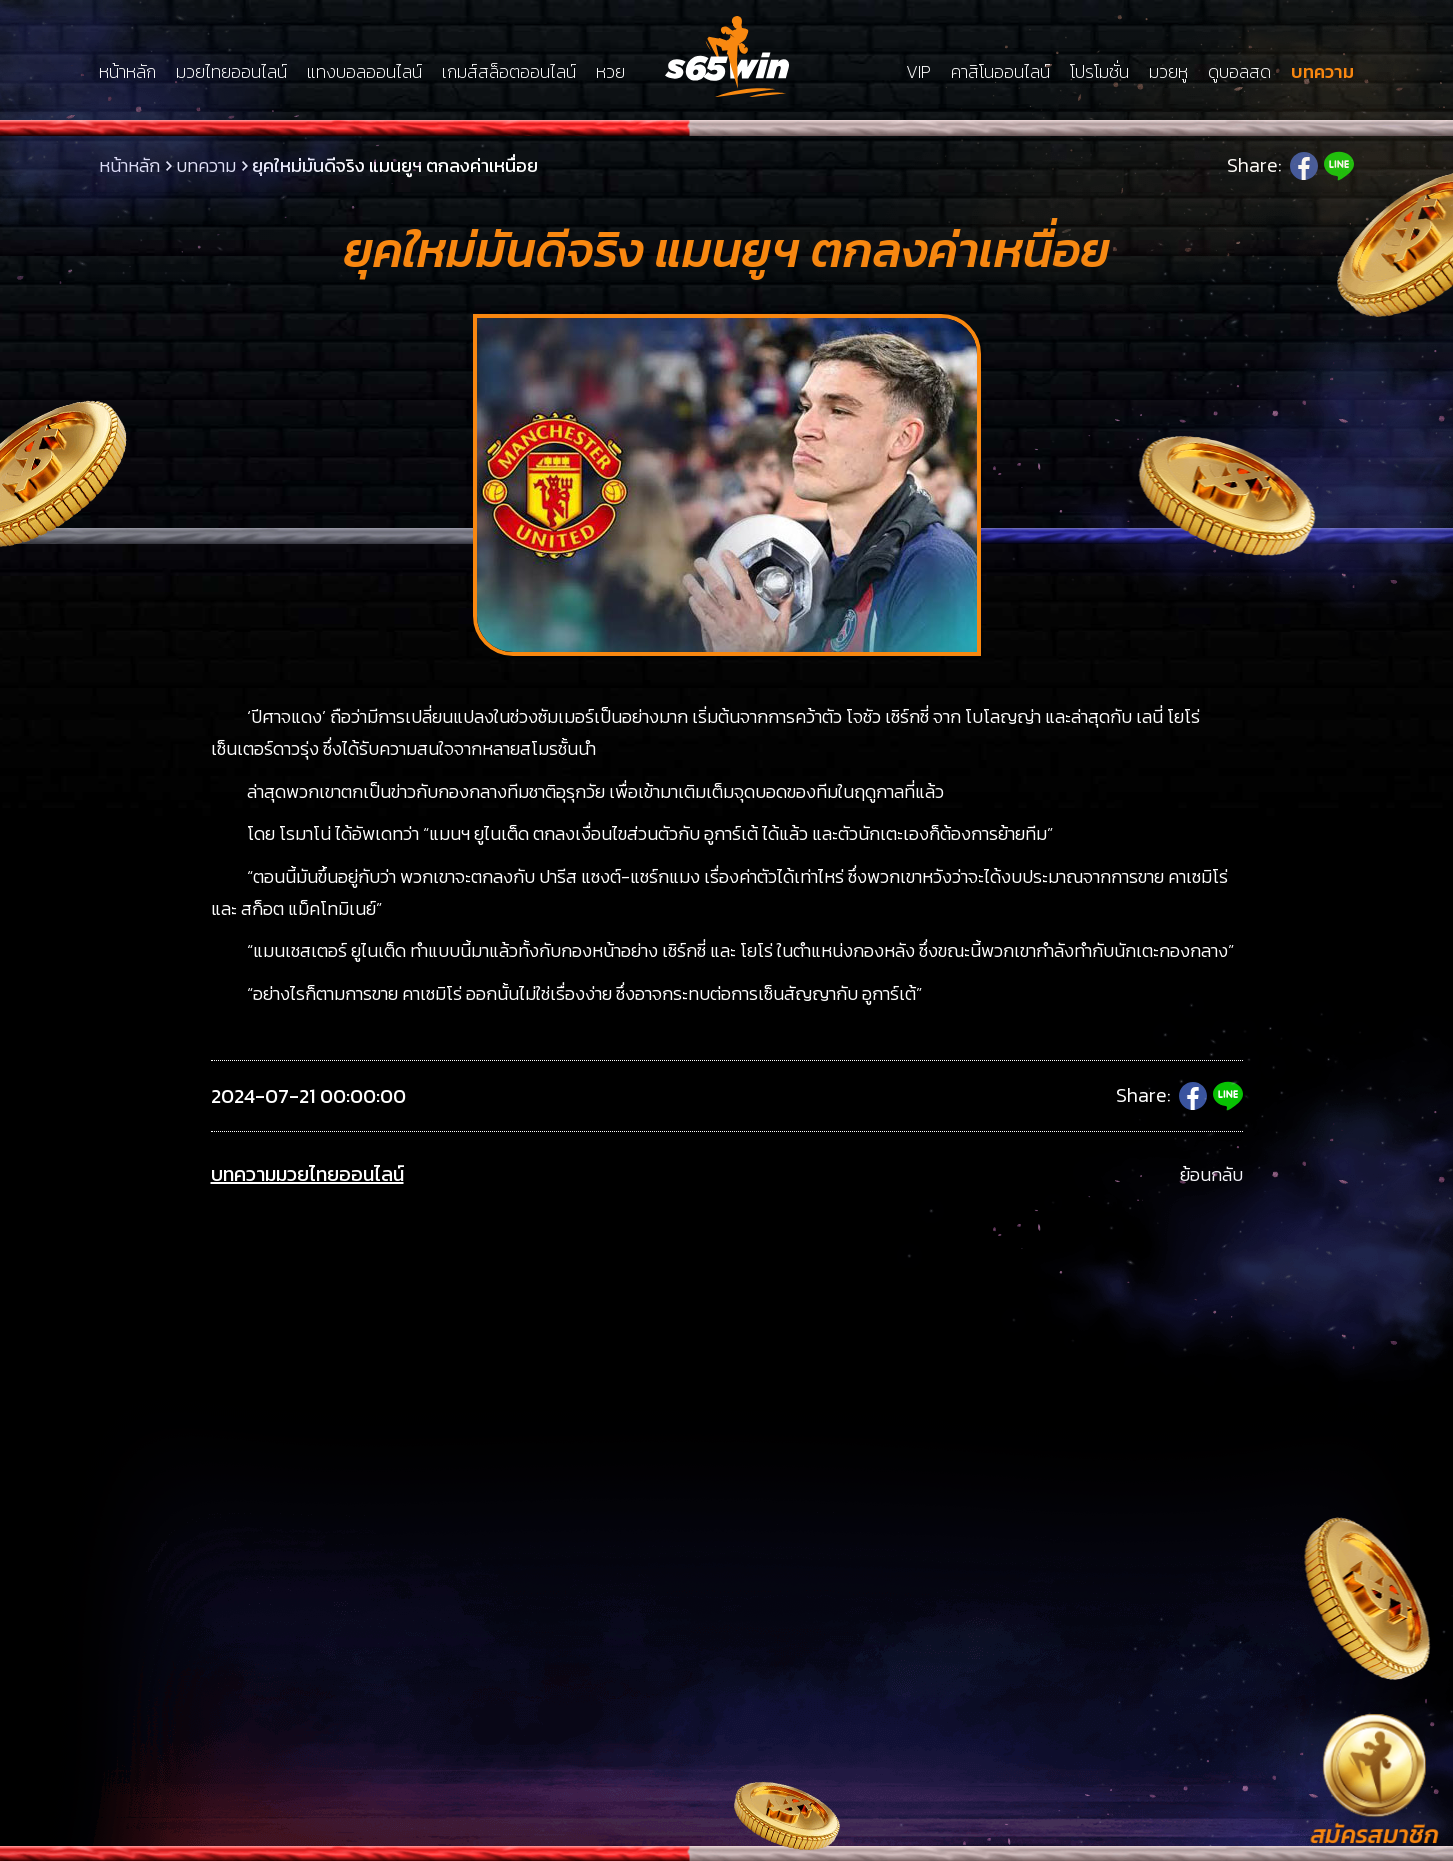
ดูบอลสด (1239, 72)
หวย (610, 72)
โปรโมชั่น (1099, 72)
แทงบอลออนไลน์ (364, 72)
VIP (918, 72)
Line (1339, 166)
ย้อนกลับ (1211, 1174)
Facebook (1304, 166)
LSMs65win (727, 56)
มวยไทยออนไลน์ (231, 72)
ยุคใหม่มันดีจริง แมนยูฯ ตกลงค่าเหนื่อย (395, 165)
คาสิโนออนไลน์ (1000, 72)
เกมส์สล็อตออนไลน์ (509, 72)
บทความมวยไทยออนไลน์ (307, 1174)
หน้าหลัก (127, 72)
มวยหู (1168, 72)
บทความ (1322, 72)
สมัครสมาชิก (1374, 1835)
